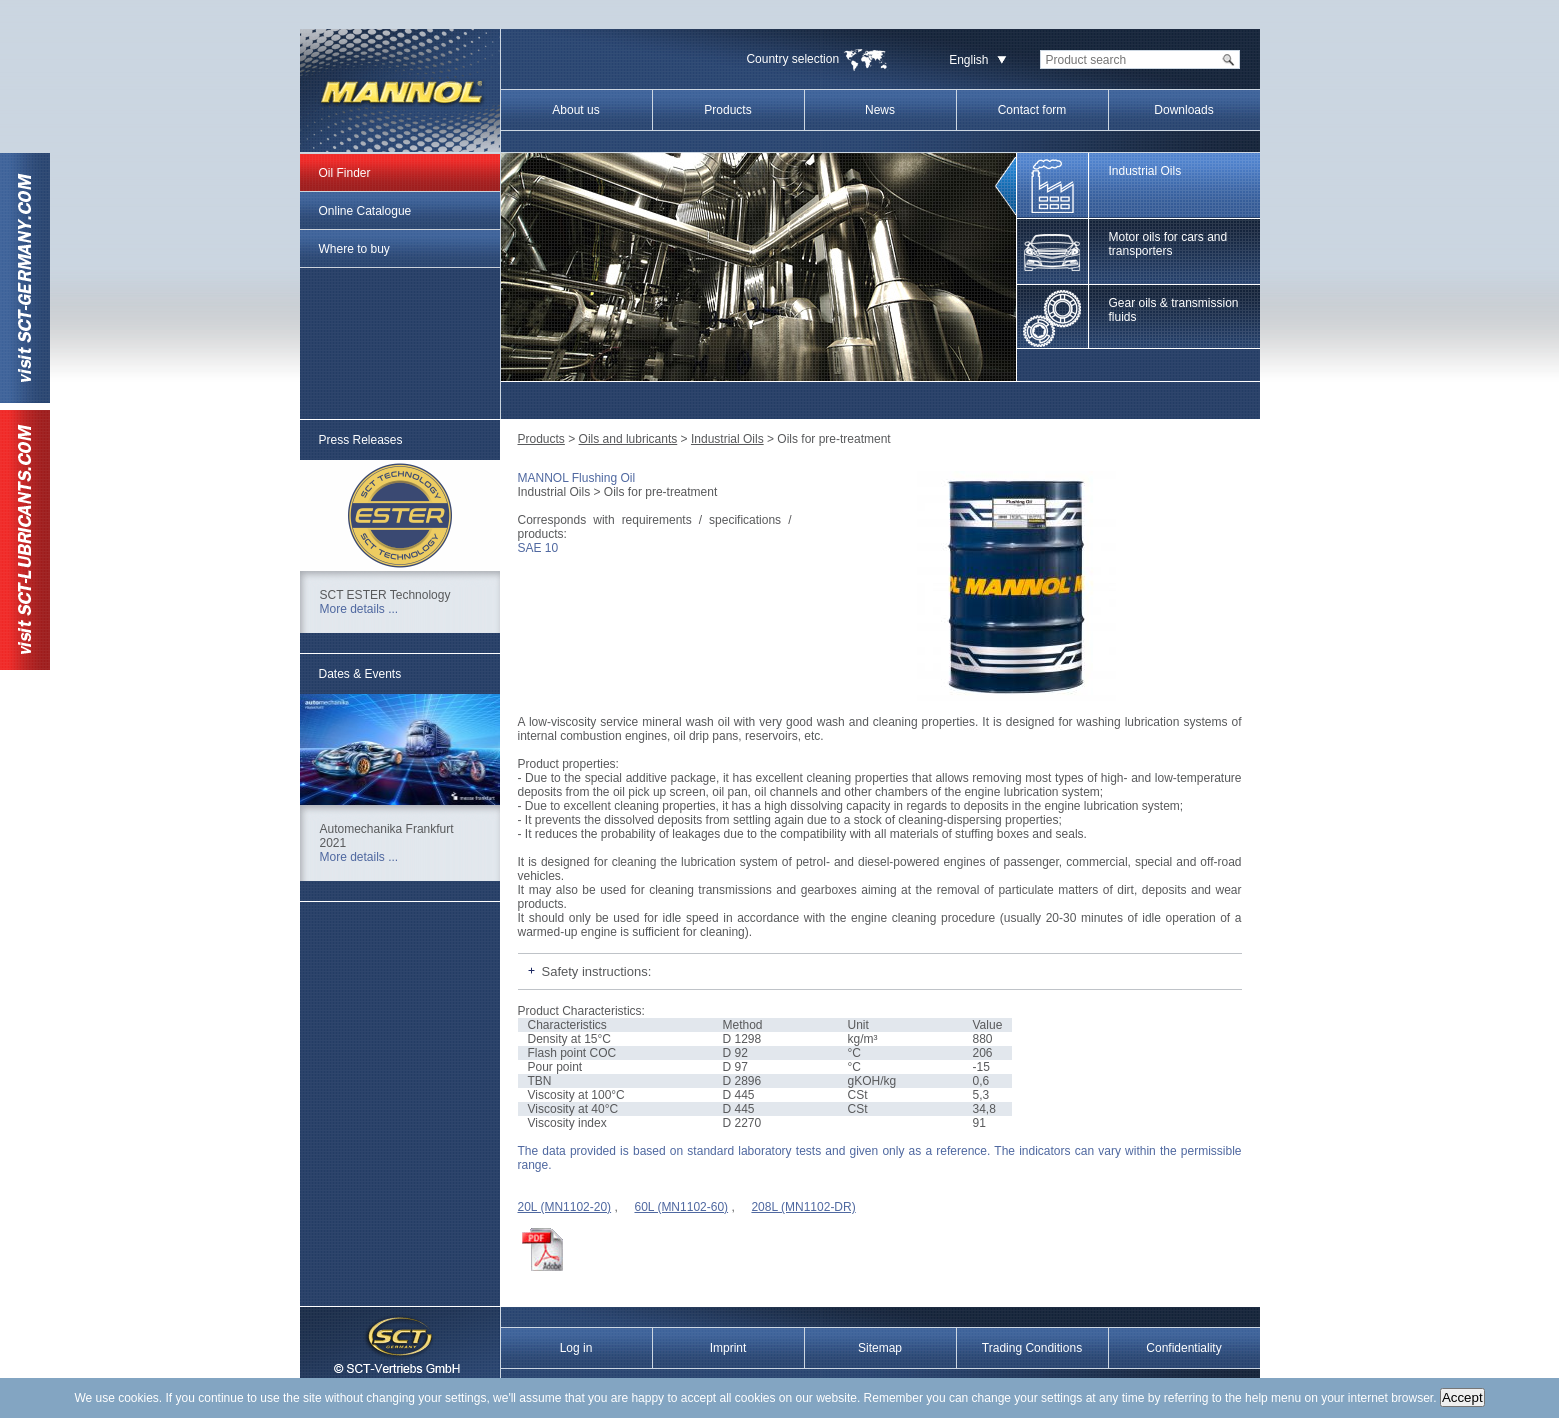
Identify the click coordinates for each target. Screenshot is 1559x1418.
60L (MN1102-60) (681, 1207)
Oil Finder (345, 173)
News (880, 110)
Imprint (728, 1348)
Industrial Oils (727, 439)
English (968, 60)
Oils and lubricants (628, 439)
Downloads (1183, 110)
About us (575, 110)
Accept (1462, 1397)
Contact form (1032, 110)
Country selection (792, 59)
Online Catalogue (365, 211)
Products (727, 110)
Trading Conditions (1032, 1348)
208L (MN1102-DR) (803, 1207)
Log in (576, 1348)
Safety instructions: (597, 971)
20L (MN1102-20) (565, 1207)
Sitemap (880, 1348)
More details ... (359, 609)
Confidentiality (1183, 1348)
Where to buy (354, 249)
